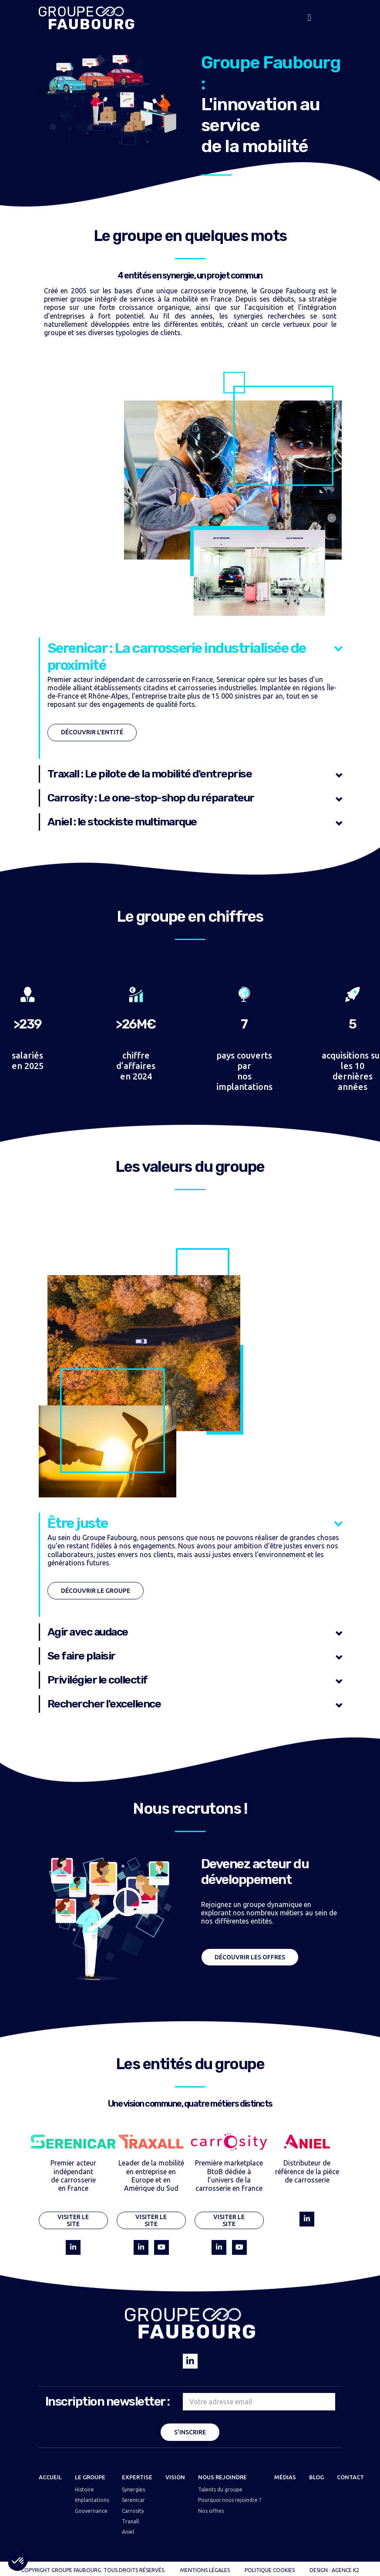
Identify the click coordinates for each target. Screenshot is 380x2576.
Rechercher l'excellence (104, 1703)
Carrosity (133, 2511)
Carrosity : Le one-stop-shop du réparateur (150, 797)
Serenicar (133, 2500)
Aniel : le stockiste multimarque (122, 821)
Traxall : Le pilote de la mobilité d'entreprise (149, 773)
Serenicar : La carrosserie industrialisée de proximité (176, 656)
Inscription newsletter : (107, 2401)
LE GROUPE (90, 2477)
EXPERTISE (137, 2477)
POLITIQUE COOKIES (270, 2570)
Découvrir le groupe (95, 1590)
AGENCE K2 (345, 2570)
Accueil (50, 2477)
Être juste (77, 1523)
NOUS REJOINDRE (222, 2477)
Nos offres (211, 2511)
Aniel (128, 2532)
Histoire (84, 2489)
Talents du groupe (220, 2489)
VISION (175, 2477)
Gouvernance (91, 2511)
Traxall (130, 2521)
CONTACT (350, 2477)
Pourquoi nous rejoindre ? (229, 2500)
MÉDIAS (285, 2477)
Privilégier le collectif (97, 1679)
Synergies (133, 2489)
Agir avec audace (87, 1632)
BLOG (316, 2477)
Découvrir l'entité (92, 732)
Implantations (92, 2500)
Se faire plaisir (81, 1655)
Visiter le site (73, 2220)
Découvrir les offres (250, 1957)
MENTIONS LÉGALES (205, 2570)
